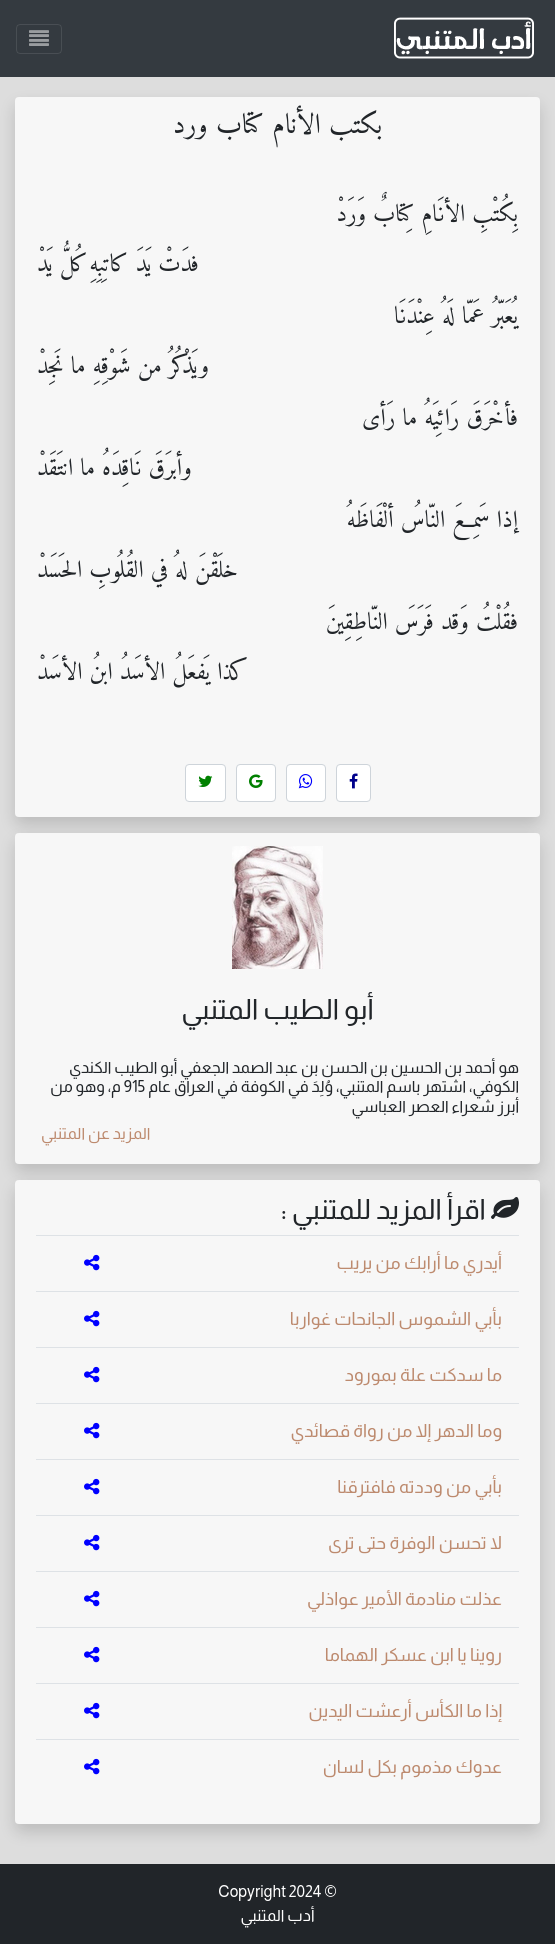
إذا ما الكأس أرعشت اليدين (405, 1711)
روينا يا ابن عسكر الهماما (413, 1655)
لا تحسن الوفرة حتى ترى (415, 1543)
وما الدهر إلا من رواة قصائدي (396, 1431)
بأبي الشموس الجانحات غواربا (396, 1319)
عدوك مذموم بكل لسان (412, 1767)
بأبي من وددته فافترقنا (419, 1487)
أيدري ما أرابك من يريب (419, 1263)
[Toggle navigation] (39, 39)
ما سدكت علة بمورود (423, 1375)
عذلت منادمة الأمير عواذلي (404, 1599)
